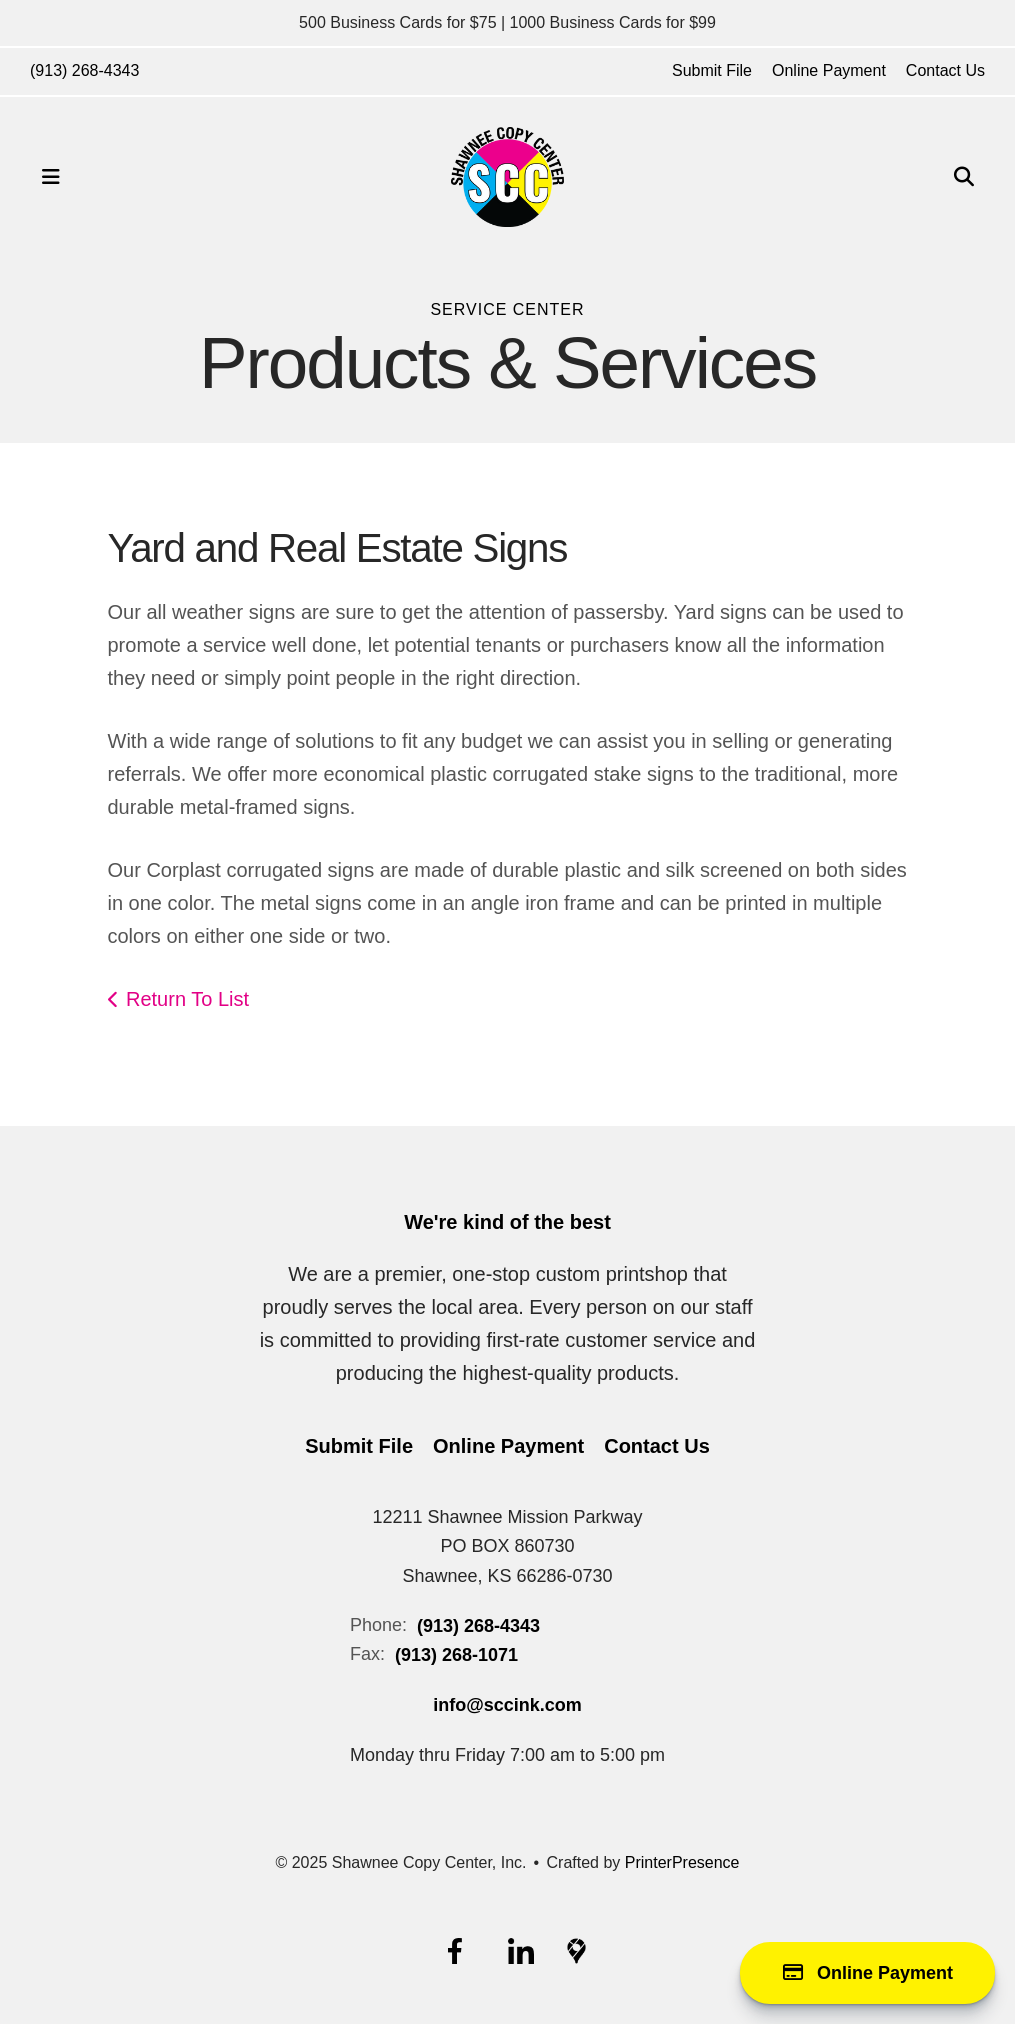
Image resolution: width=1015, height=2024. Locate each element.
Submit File (712, 70)
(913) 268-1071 (456, 1655)
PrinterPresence (682, 1862)
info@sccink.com (507, 1705)
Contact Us (945, 70)
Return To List (187, 999)
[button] (51, 177)
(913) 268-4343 (84, 70)
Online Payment (829, 70)
